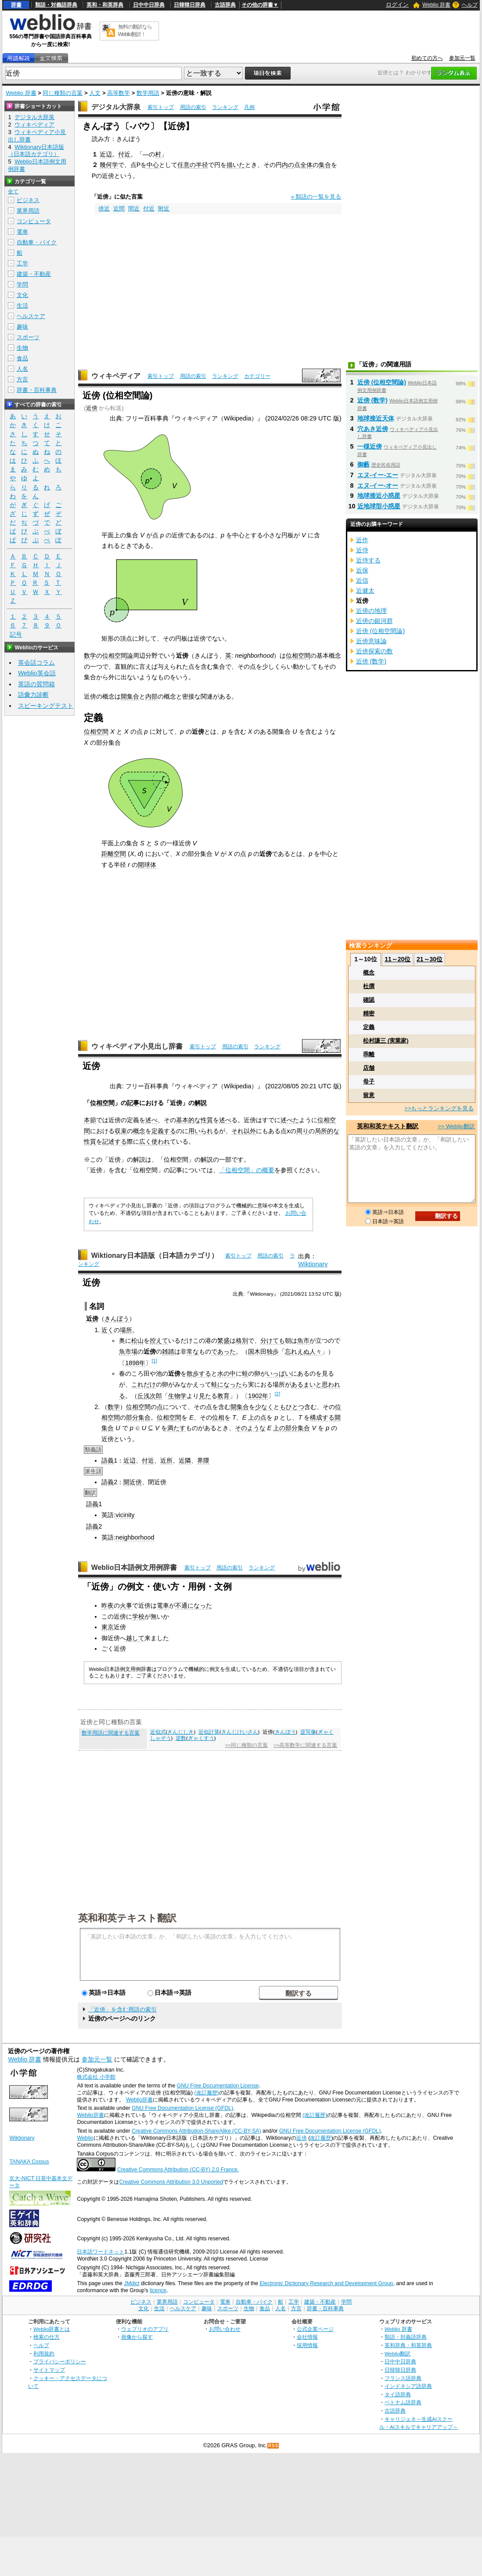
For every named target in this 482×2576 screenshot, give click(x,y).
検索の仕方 (46, 2337)
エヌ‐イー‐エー (378, 474)
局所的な (327, 1130)
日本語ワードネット (100, 2252)
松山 (137, 1340)
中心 (153, 164)
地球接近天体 (375, 418)
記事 (133, 1102)
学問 (22, 284)
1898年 (135, 1362)
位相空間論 (117, 655)
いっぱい (278, 1373)
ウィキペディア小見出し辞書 (137, 1046)
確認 (368, 999)
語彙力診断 (33, 694)
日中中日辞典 (149, 5)
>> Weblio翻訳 (456, 1126)
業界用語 (28, 210)
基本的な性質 (194, 1119)
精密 (368, 1013)
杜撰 (368, 986)
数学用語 (148, 93)
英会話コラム (36, 662)
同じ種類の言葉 (63, 93)
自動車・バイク (37, 242)
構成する (322, 1417)
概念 (139, 1130)
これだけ (143, 1384)
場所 (126, 1329)
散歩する (199, 1373)
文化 (22, 295)
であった (223, 1351)
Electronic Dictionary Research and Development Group (326, 2283)
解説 (200, 1102)
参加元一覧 (462, 58)
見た (205, 1395)
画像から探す (137, 2337)
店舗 (368, 1068)
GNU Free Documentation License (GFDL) (182, 2108)
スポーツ (28, 337)
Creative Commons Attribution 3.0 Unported (171, 2182)
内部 (151, 696)
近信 (362, 580)
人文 (95, 93)
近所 (166, 1460)
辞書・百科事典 (37, 390)
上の (254, 1417)
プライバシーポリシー (59, 2361)
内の (288, 164)
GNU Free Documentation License (218, 2086)
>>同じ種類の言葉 (246, 1745)
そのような (250, 1427)
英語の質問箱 (36, 684)
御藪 (363, 464)
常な (193, 1351)
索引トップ (160, 107)
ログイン (397, 4)
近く (107, 1329)
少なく (264, 1406)
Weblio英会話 (37, 673)
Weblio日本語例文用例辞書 (134, 1567)
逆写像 (308, 1732)
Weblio (85, 2138)
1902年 (258, 1395)
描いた (236, 164)
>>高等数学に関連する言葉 (305, 1745)
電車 (163, 1605)
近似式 (158, 1732)
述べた (290, 1119)
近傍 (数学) (372, 400)
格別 (242, 1340)
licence (158, 2290)
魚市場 (128, 1351)
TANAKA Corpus (29, 2162)
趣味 (22, 326)
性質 (90, 1141)
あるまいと (306, 1384)
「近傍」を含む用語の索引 (122, 2009)
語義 (107, 1460)
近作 (362, 539)
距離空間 (113, 853)
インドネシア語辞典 (408, 2386)
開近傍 (132, 1481)
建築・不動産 (34, 274)
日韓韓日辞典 (189, 5)
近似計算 (208, 1732)
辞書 (16, 5)
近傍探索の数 (374, 651)
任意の (186, 164)
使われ (160, 1141)
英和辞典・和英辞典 (408, 2345)
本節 (90, 1119)
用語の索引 (193, 107)
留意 (368, 1095)
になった (229, 1384)
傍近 (104, 208)
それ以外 (243, 1130)
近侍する (368, 560)
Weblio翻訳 (397, 2353)
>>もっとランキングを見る (439, 1108)
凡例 (249, 107)
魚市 (303, 1340)
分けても (272, 1340)
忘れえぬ (297, 1351)
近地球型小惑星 (378, 506)
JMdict (131, 2283)
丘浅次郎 (149, 1395)
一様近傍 (369, 446)
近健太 (365, 590)
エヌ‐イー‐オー (378, 485)
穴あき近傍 (372, 428)
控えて (159, 1340)
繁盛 (223, 1340)
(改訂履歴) (206, 2093)
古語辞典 (225, 5)
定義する (163, 1130)
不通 (181, 1605)
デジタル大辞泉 (115, 107)
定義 (368, 1027)
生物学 (177, 1395)
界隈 (203, 1460)
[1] (154, 1360)
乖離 (368, 1054)
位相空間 (298, 655)
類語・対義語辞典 (56, 5)
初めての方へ (427, 58)
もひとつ (292, 1406)
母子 (368, 1081)
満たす (176, 1427)
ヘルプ (470, 5)
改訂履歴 (320, 2138)
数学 (90, 655)
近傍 (91, 408)
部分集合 (138, 1417)
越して (135, 1637)
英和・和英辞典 (104, 5)
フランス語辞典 (403, 2378)
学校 (138, 1616)
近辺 (106, 154)
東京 (107, 1626)
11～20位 (397, 959)
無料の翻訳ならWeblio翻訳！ (135, 30)
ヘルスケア (31, 316)
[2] (277, 1393)
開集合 (130, 696)
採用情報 (307, 2345)
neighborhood (134, 1537)
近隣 (185, 1460)
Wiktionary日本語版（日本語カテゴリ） (154, 1255)
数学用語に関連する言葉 (111, 1732)
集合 (325, 164)
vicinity (124, 1514)
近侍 (362, 550)
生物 (22, 347)
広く (145, 1141)
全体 (306, 164)
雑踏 (168, 1351)
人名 (22, 369)
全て (13, 191)
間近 (134, 208)
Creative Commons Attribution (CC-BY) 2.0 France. (178, 2170)
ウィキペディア (115, 376)
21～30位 (429, 959)
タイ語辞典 (398, 2394)
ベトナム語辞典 (403, 2402)
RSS (273, 2445)
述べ (151, 1119)
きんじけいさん (239, 1732)
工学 (22, 263)
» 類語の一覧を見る (316, 196)
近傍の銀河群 (374, 620)
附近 (163, 208)
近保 (362, 570)
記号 (16, 634)
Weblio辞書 (139, 2100)
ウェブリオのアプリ (145, 2329)
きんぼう (116, 1318)
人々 (315, 1351)
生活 (22, 305)
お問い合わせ (225, 2329)
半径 (202, 164)
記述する (114, 1141)
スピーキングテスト (45, 705)
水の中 (226, 1373)
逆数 (181, 1738)
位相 (218, 1417)
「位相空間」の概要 (246, 1170)
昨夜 (107, 1605)
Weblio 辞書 (436, 5)
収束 (121, 1130)
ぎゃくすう (201, 1738)
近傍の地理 (371, 610)
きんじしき (180, 1732)
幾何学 (109, 164)
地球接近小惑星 (378, 495)
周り (302, 1130)
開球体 (147, 864)
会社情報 (307, 2337)
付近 (124, 154)
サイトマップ (49, 2370)
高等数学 (118, 93)
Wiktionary (312, 1264)
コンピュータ (34, 221)
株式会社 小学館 (96, 2077)
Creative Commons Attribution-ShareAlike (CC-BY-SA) (196, 2131)
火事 (126, 1605)
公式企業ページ (315, 2329)
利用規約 (43, 2353)
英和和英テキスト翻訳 (127, 1917)
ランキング (225, 107)
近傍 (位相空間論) (381, 382)
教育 (223, 1395)
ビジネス (28, 200)
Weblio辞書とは (51, 2329)
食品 (22, 358)
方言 (22, 379)
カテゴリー (257, 376)
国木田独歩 (263, 1351)
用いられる (203, 1130)
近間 (119, 208)
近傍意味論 (371, 641)
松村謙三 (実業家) (385, 1040)
